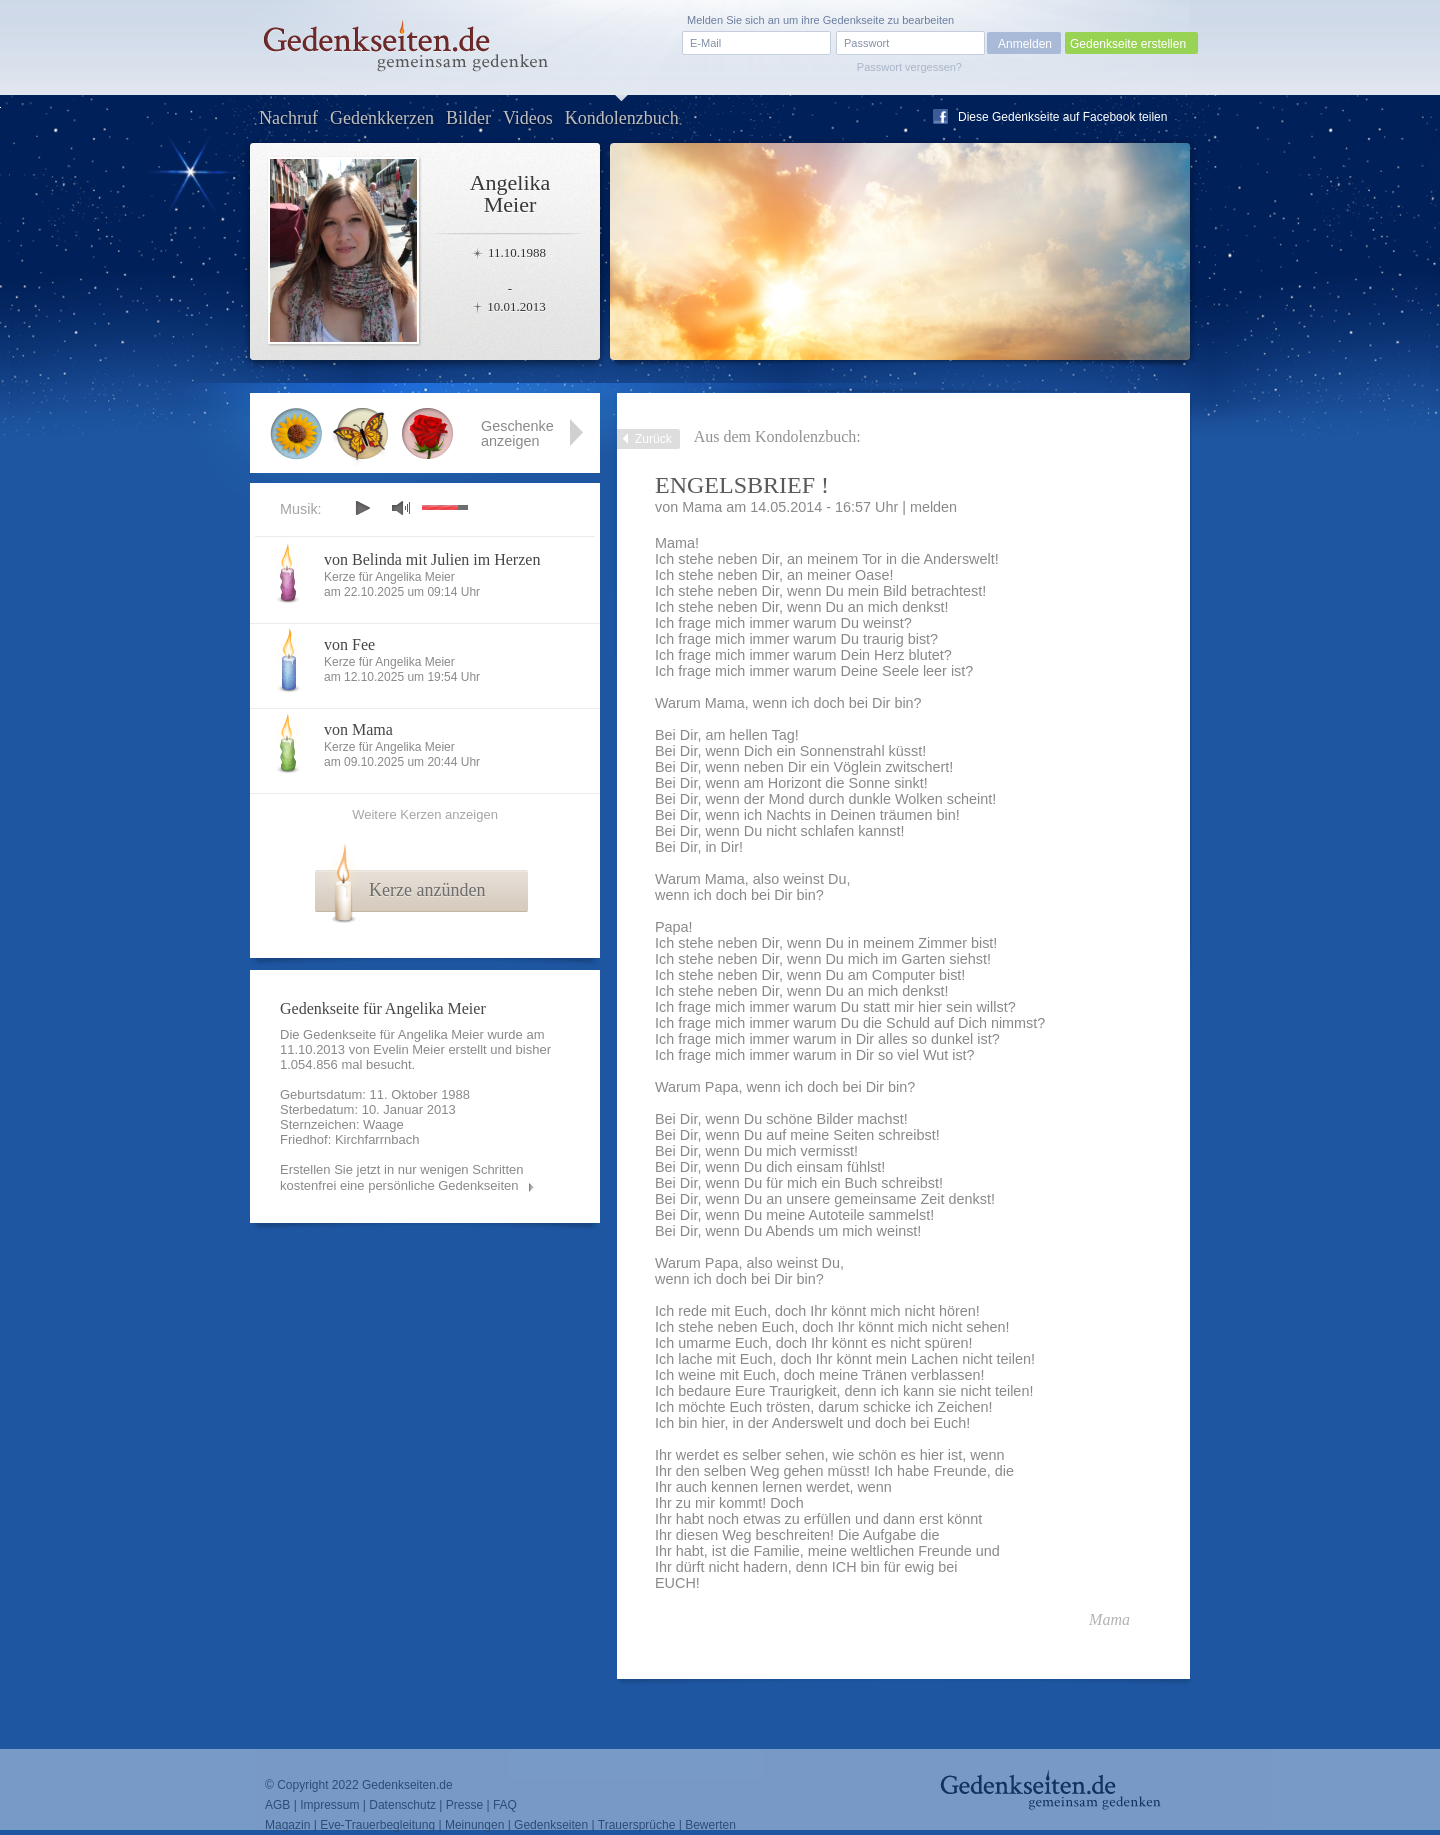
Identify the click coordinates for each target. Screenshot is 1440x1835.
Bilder (468, 118)
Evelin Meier (409, 1049)
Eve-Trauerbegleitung (377, 1825)
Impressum (329, 1805)
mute (401, 507)
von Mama (358, 729)
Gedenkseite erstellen (1128, 44)
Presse (464, 1805)
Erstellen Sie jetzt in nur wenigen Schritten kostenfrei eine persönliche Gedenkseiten (402, 1177)
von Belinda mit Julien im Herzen (432, 559)
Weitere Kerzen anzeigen (425, 814)
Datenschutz (402, 1805)
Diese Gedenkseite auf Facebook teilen (1062, 117)
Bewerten (710, 1825)
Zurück (653, 439)
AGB (277, 1805)
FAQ (505, 1805)
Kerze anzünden (427, 890)
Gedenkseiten (551, 1825)
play (362, 508)
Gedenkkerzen (382, 118)
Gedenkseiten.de (407, 1785)
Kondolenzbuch (622, 118)
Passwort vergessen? (909, 67)
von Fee (349, 644)
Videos (528, 118)
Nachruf (288, 118)
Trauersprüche (637, 1825)
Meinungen (474, 1825)
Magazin (287, 1825)
